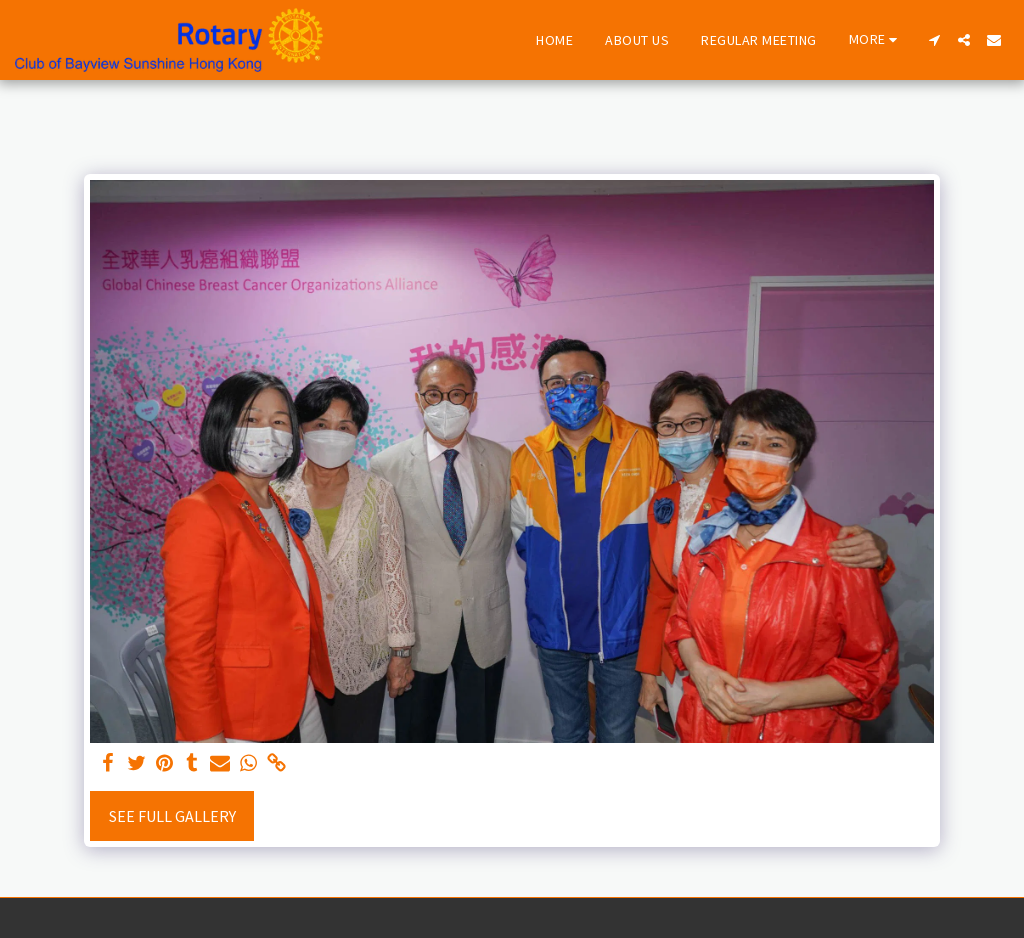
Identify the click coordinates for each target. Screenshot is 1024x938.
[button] (934, 40)
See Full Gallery (172, 816)
